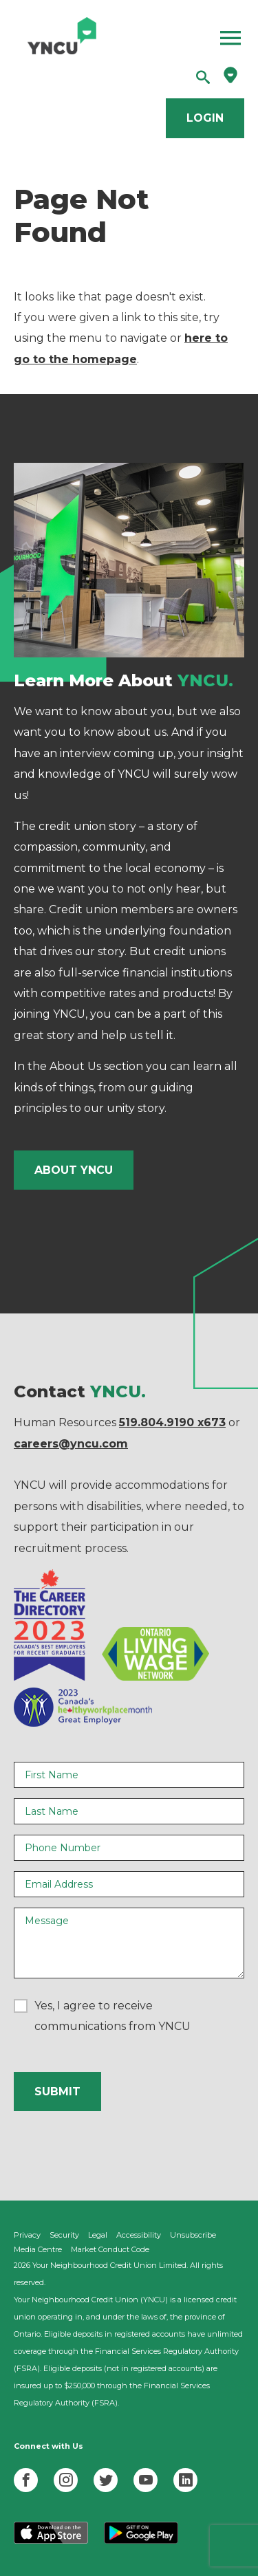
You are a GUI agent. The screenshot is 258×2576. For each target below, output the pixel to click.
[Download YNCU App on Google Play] (141, 2541)
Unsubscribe (193, 2235)
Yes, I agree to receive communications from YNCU (112, 2016)
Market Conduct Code (110, 2249)
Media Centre (38, 2249)
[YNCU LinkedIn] (185, 2480)
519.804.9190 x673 (172, 1422)
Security (64, 2235)
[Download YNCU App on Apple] (51, 2541)
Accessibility (138, 2235)
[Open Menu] (177, 37)
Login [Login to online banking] (205, 117)
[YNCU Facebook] (26, 2480)
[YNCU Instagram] (66, 2480)
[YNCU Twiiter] (106, 2480)
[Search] (203, 78)
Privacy (27, 2235)
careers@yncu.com (71, 1443)
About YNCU (73, 1170)
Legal (97, 2235)
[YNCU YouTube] (145, 2480)
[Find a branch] (230, 79)
